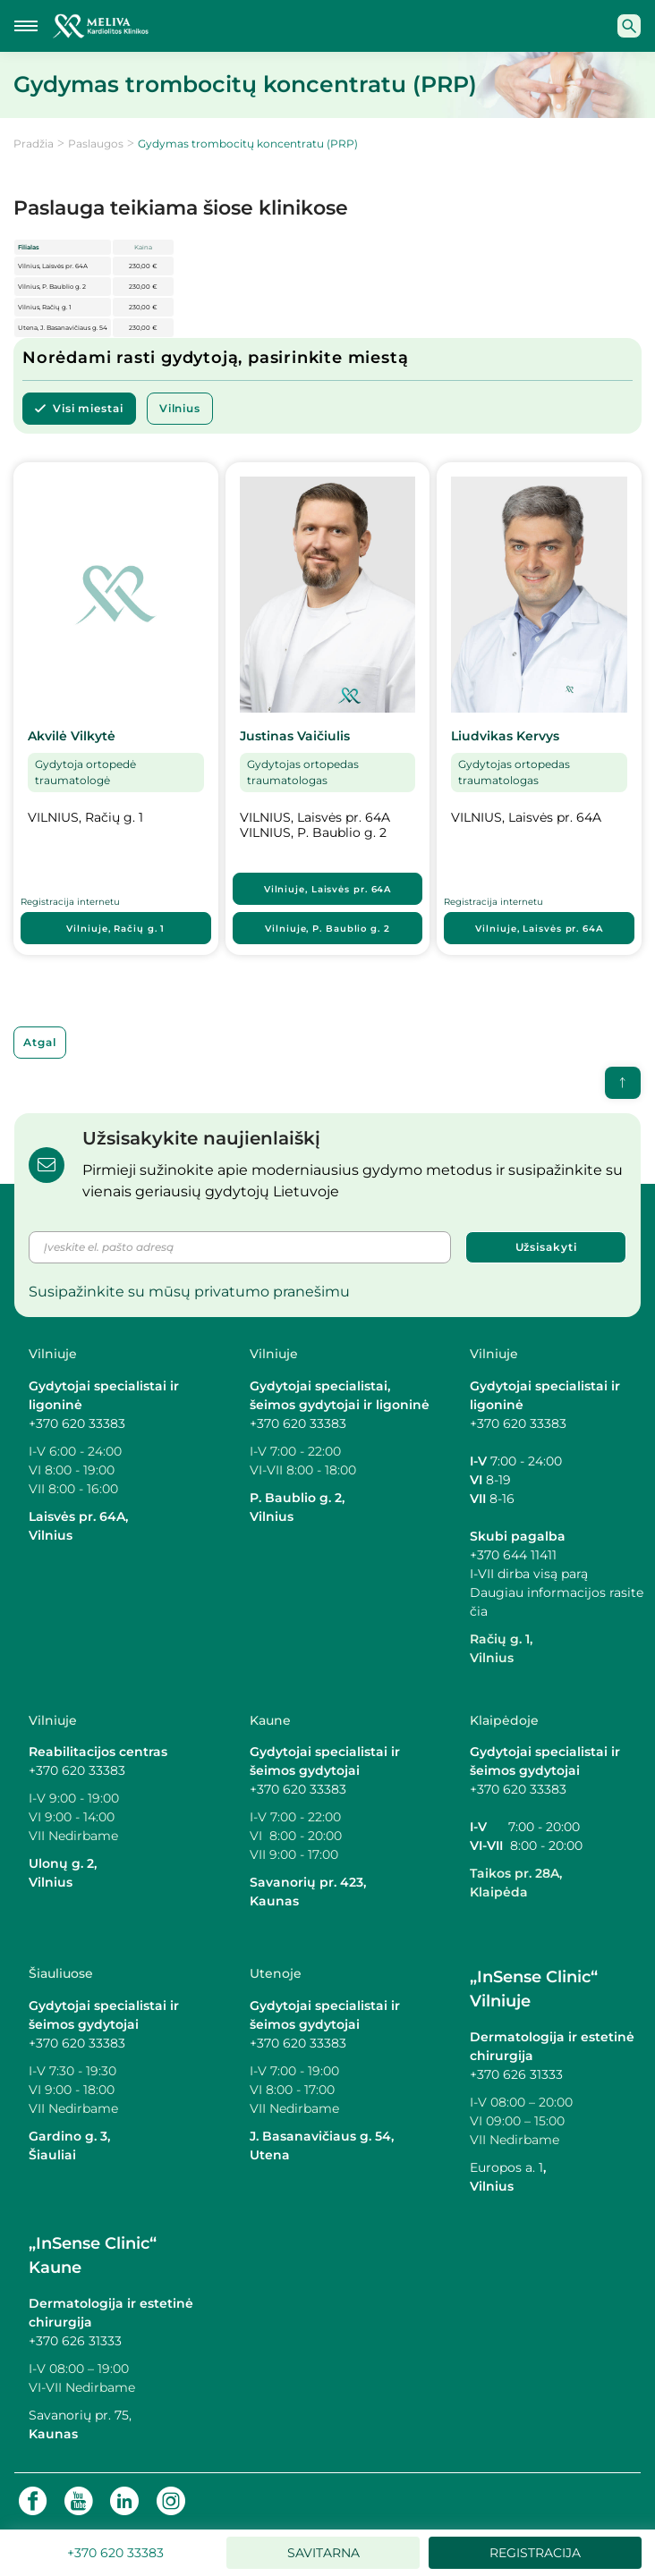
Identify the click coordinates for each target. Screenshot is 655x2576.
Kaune (270, 1720)
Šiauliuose (61, 1973)
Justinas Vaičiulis (295, 736)
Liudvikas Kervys (505, 736)
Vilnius (179, 408)
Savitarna (323, 2553)
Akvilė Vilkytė (71, 736)
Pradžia (33, 143)
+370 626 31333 (516, 2074)
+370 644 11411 (513, 1555)
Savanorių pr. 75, (82, 2415)
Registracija (535, 2553)
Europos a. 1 (506, 2167)
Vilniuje (115, 928)
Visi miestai (88, 408)
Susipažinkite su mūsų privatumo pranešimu (189, 1291)
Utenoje (276, 1973)
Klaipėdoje (504, 1720)
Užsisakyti (546, 1247)
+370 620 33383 (77, 1423)
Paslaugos (95, 143)
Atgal (39, 1042)
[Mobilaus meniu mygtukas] (25, 25)
